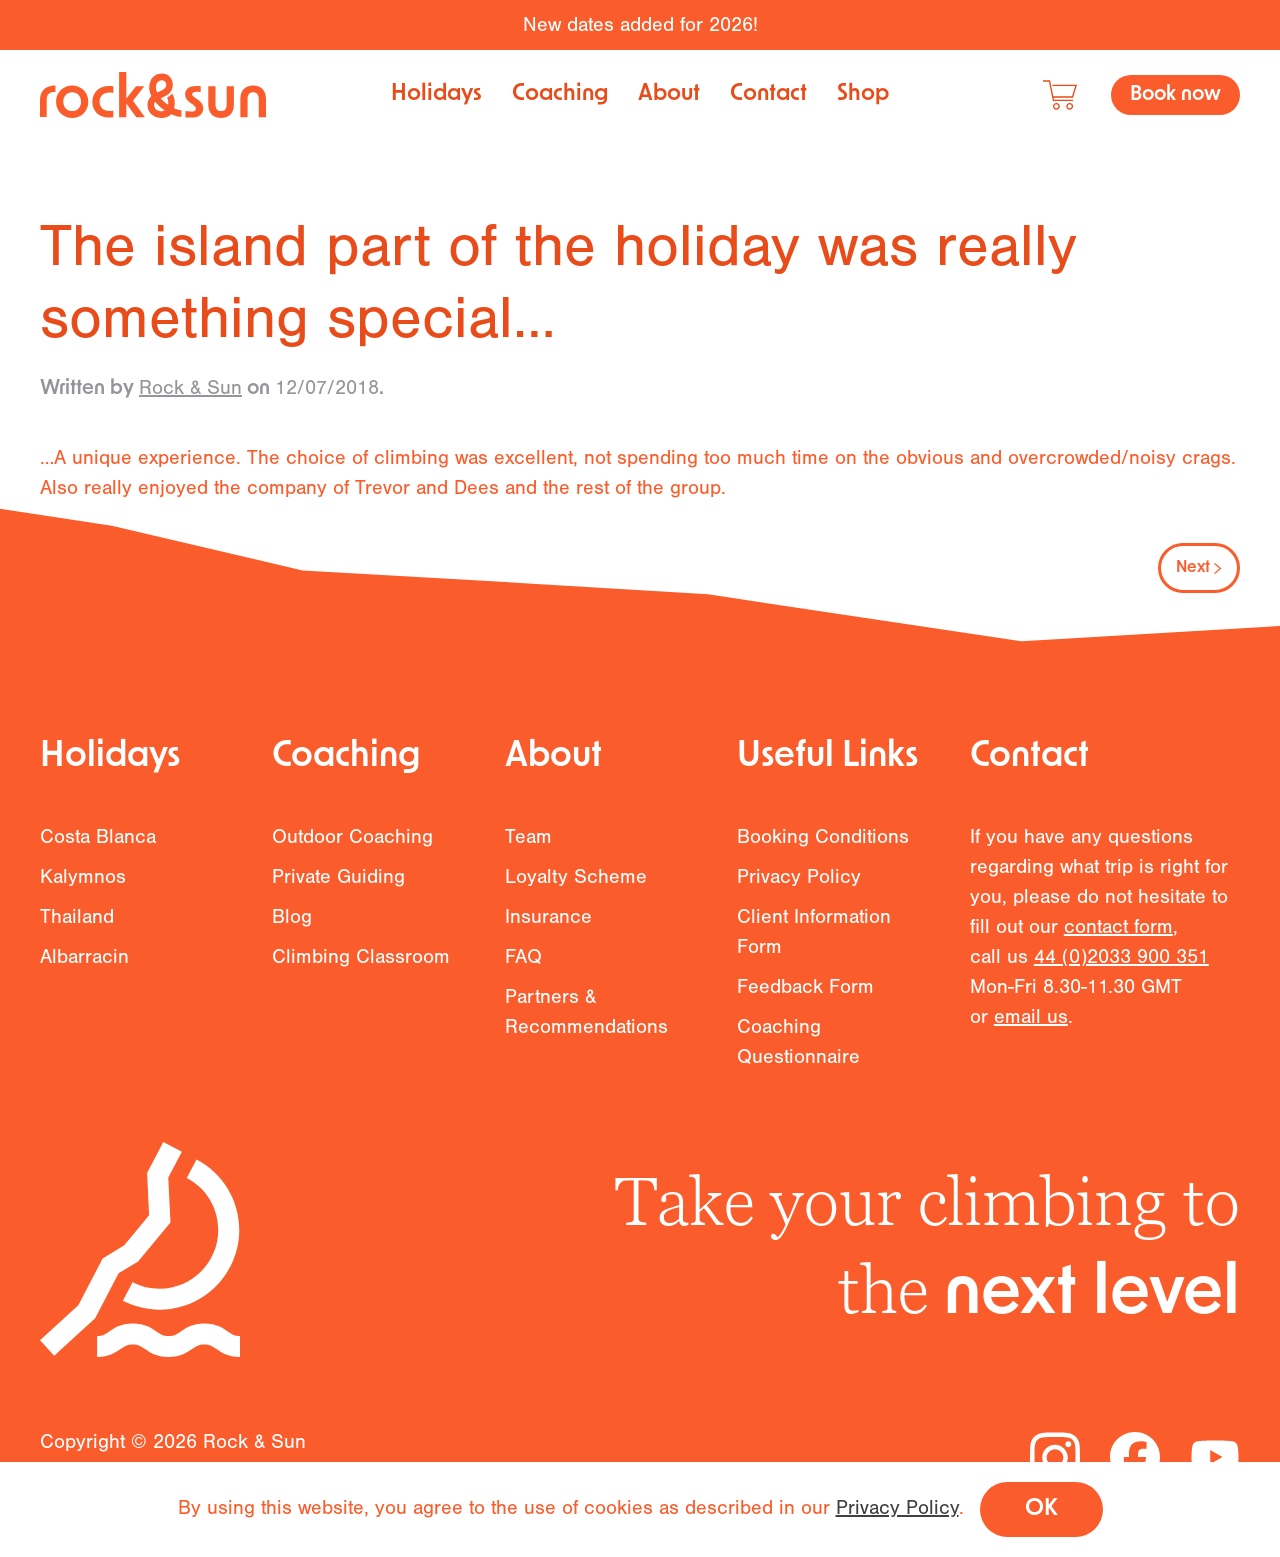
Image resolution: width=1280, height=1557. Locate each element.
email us (1031, 1035)
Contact (768, 94)
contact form (1118, 945)
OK (1041, 1509)
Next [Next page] (1199, 568)
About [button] (669, 94)
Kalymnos (83, 895)
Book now (1175, 95)
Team (528, 855)
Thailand (77, 935)
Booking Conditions (823, 855)
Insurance (548, 935)
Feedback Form (805, 1005)
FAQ (523, 975)
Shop (863, 94)
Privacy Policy (799, 895)
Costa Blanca (98, 855)
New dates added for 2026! (640, 24)
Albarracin (84, 975)
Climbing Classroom (361, 975)
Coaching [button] (560, 94)
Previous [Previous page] (95, 568)
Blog (292, 935)
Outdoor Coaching (352, 855)
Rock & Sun (190, 387)
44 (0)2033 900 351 (1121, 975)
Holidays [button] (436, 94)
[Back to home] (153, 95)
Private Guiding (338, 895)
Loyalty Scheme (576, 895)
